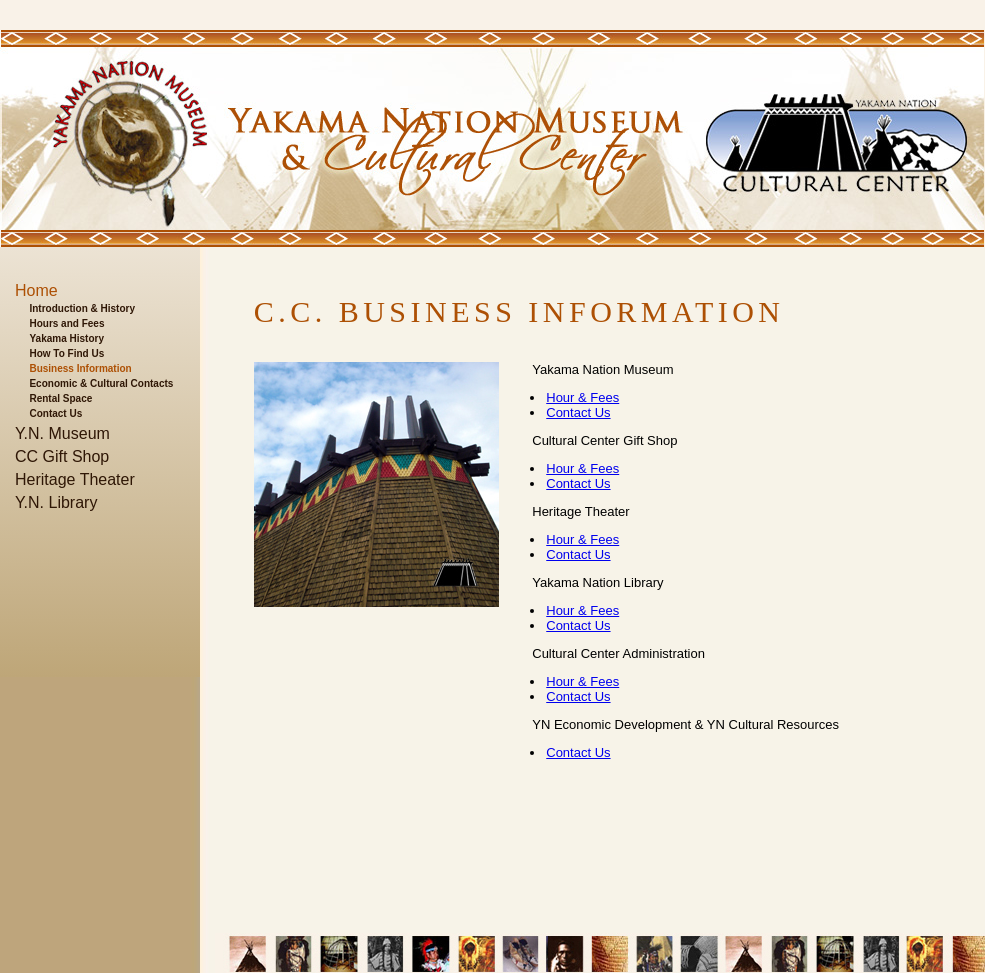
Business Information (80, 368)
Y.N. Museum (62, 433)
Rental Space (60, 398)
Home (36, 290)
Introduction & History (82, 308)
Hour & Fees (582, 397)
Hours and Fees (66, 323)
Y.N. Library (56, 502)
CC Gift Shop (62, 456)
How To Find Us (66, 353)
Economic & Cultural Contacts (101, 383)
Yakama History (66, 338)
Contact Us (55, 413)
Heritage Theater (75, 479)
